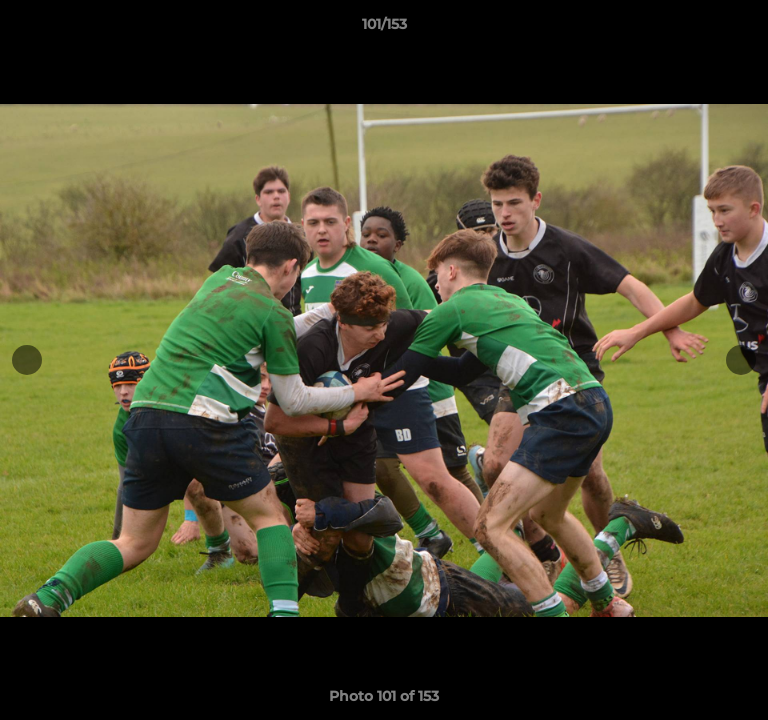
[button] (744, 29)
